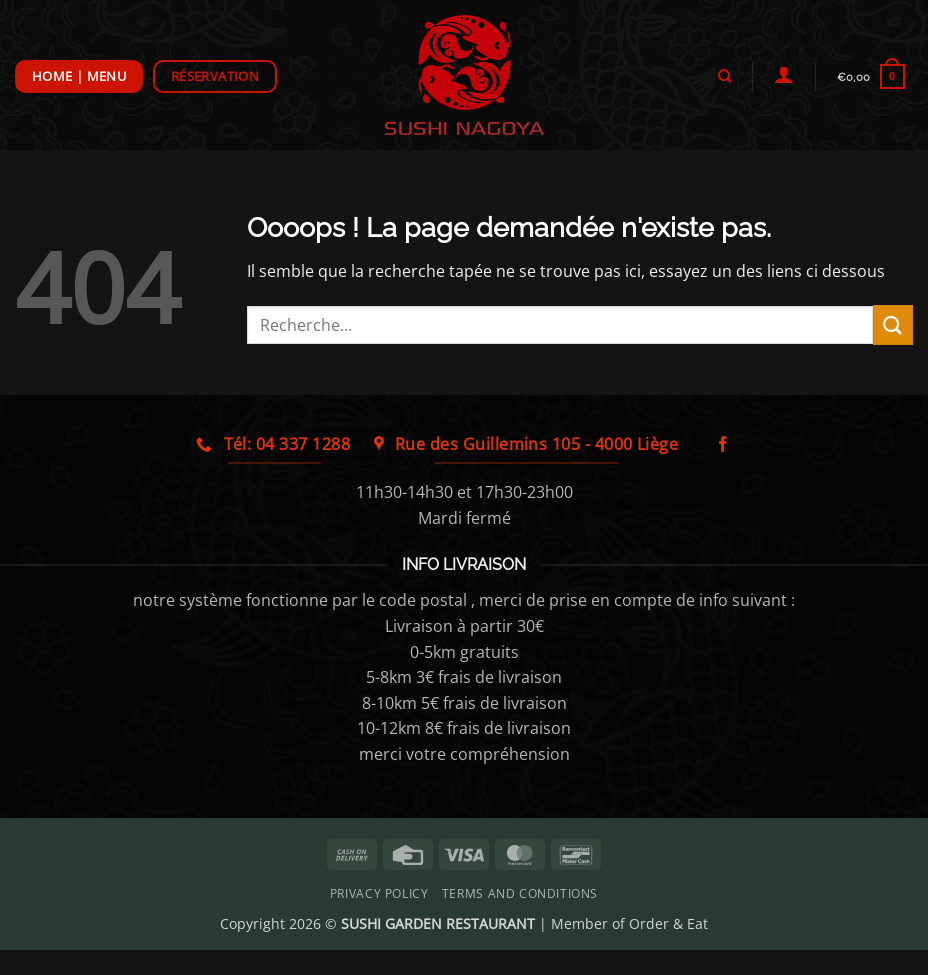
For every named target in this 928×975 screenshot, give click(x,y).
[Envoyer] (893, 324)
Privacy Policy (379, 893)
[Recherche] (724, 76)
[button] (870, 76)
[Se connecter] (783, 74)
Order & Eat (668, 923)
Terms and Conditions (520, 893)
